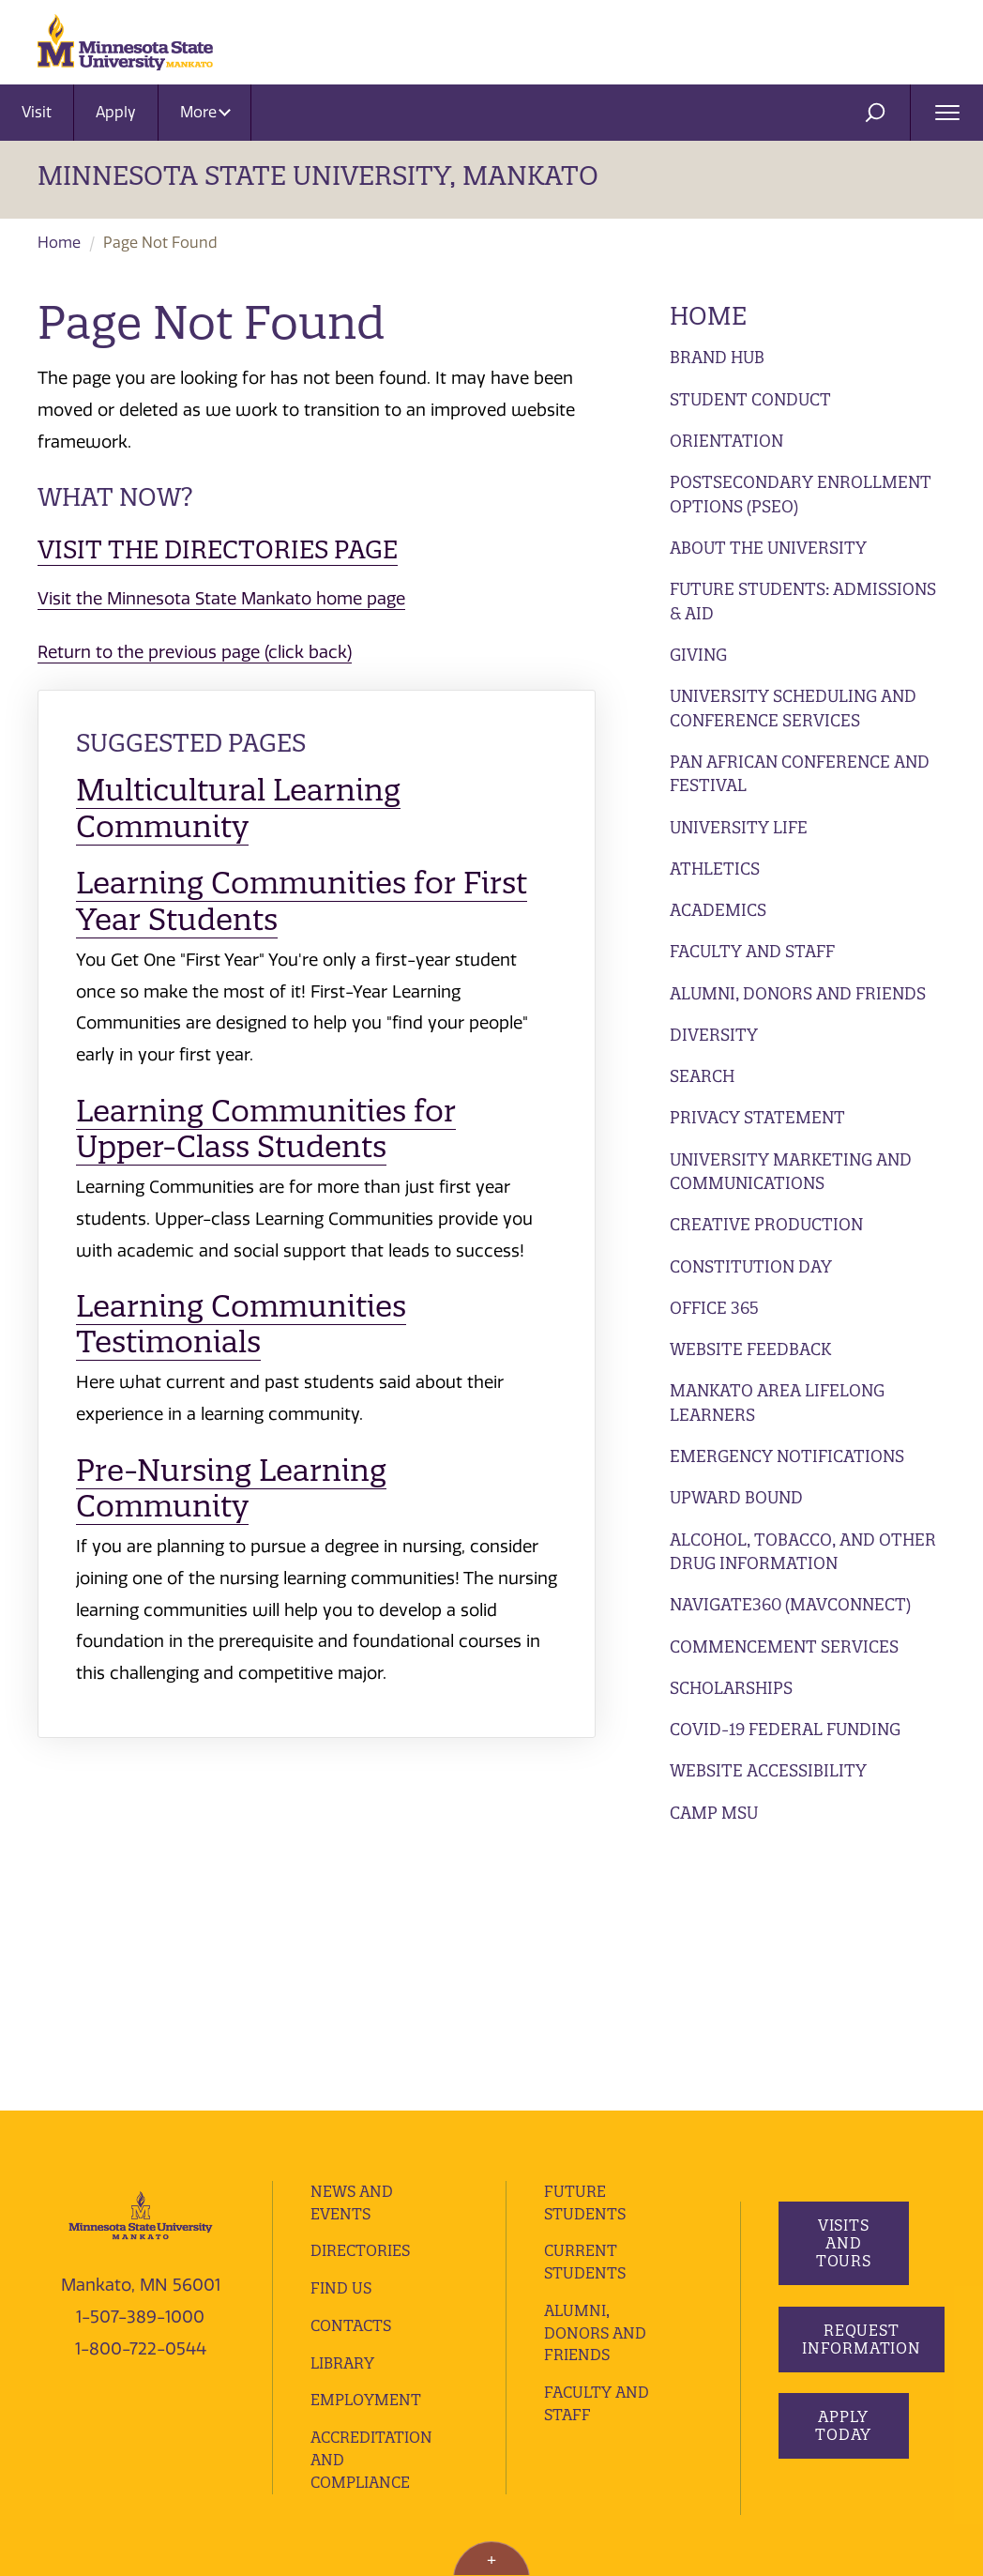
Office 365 (714, 1308)
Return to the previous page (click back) (195, 652)
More (205, 112)
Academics (718, 910)
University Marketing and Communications (791, 1172)
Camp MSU (714, 1812)
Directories (360, 1996)
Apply (116, 112)
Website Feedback (750, 1349)
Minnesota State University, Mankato (318, 175)
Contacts (350, 2070)
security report (495, 2374)
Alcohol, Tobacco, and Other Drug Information (803, 1552)
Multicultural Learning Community (238, 807)
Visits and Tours (842, 1988)
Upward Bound (736, 1497)
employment (365, 2145)
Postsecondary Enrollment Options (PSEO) (800, 494)
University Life (739, 827)
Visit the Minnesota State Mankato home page (221, 598)
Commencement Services (784, 1646)
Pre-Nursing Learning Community (231, 1488)
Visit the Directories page (218, 549)
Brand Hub (717, 357)
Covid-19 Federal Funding (785, 1729)
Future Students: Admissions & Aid (803, 601)
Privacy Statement (757, 1117)
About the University (768, 547)
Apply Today (843, 2171)
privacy (410, 2374)
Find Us (340, 2032)
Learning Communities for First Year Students (301, 900)
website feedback (247, 2400)
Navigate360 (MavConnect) (790, 1604)
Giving (698, 654)
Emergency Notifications (787, 1456)
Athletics (715, 868)
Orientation (726, 440)
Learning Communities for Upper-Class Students (266, 1128)
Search (702, 1076)
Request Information (861, 2083)
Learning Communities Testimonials (241, 1324)
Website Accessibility (768, 1770)
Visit (37, 112)
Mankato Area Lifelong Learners (777, 1402)
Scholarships (731, 1688)
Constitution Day (751, 1266)
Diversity (714, 1034)
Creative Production (766, 1224)
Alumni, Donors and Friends (798, 993)
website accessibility (107, 2400)
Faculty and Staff (752, 951)
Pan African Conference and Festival (800, 774)
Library (342, 2107)
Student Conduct (750, 399)
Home (59, 243)
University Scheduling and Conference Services (793, 708)
